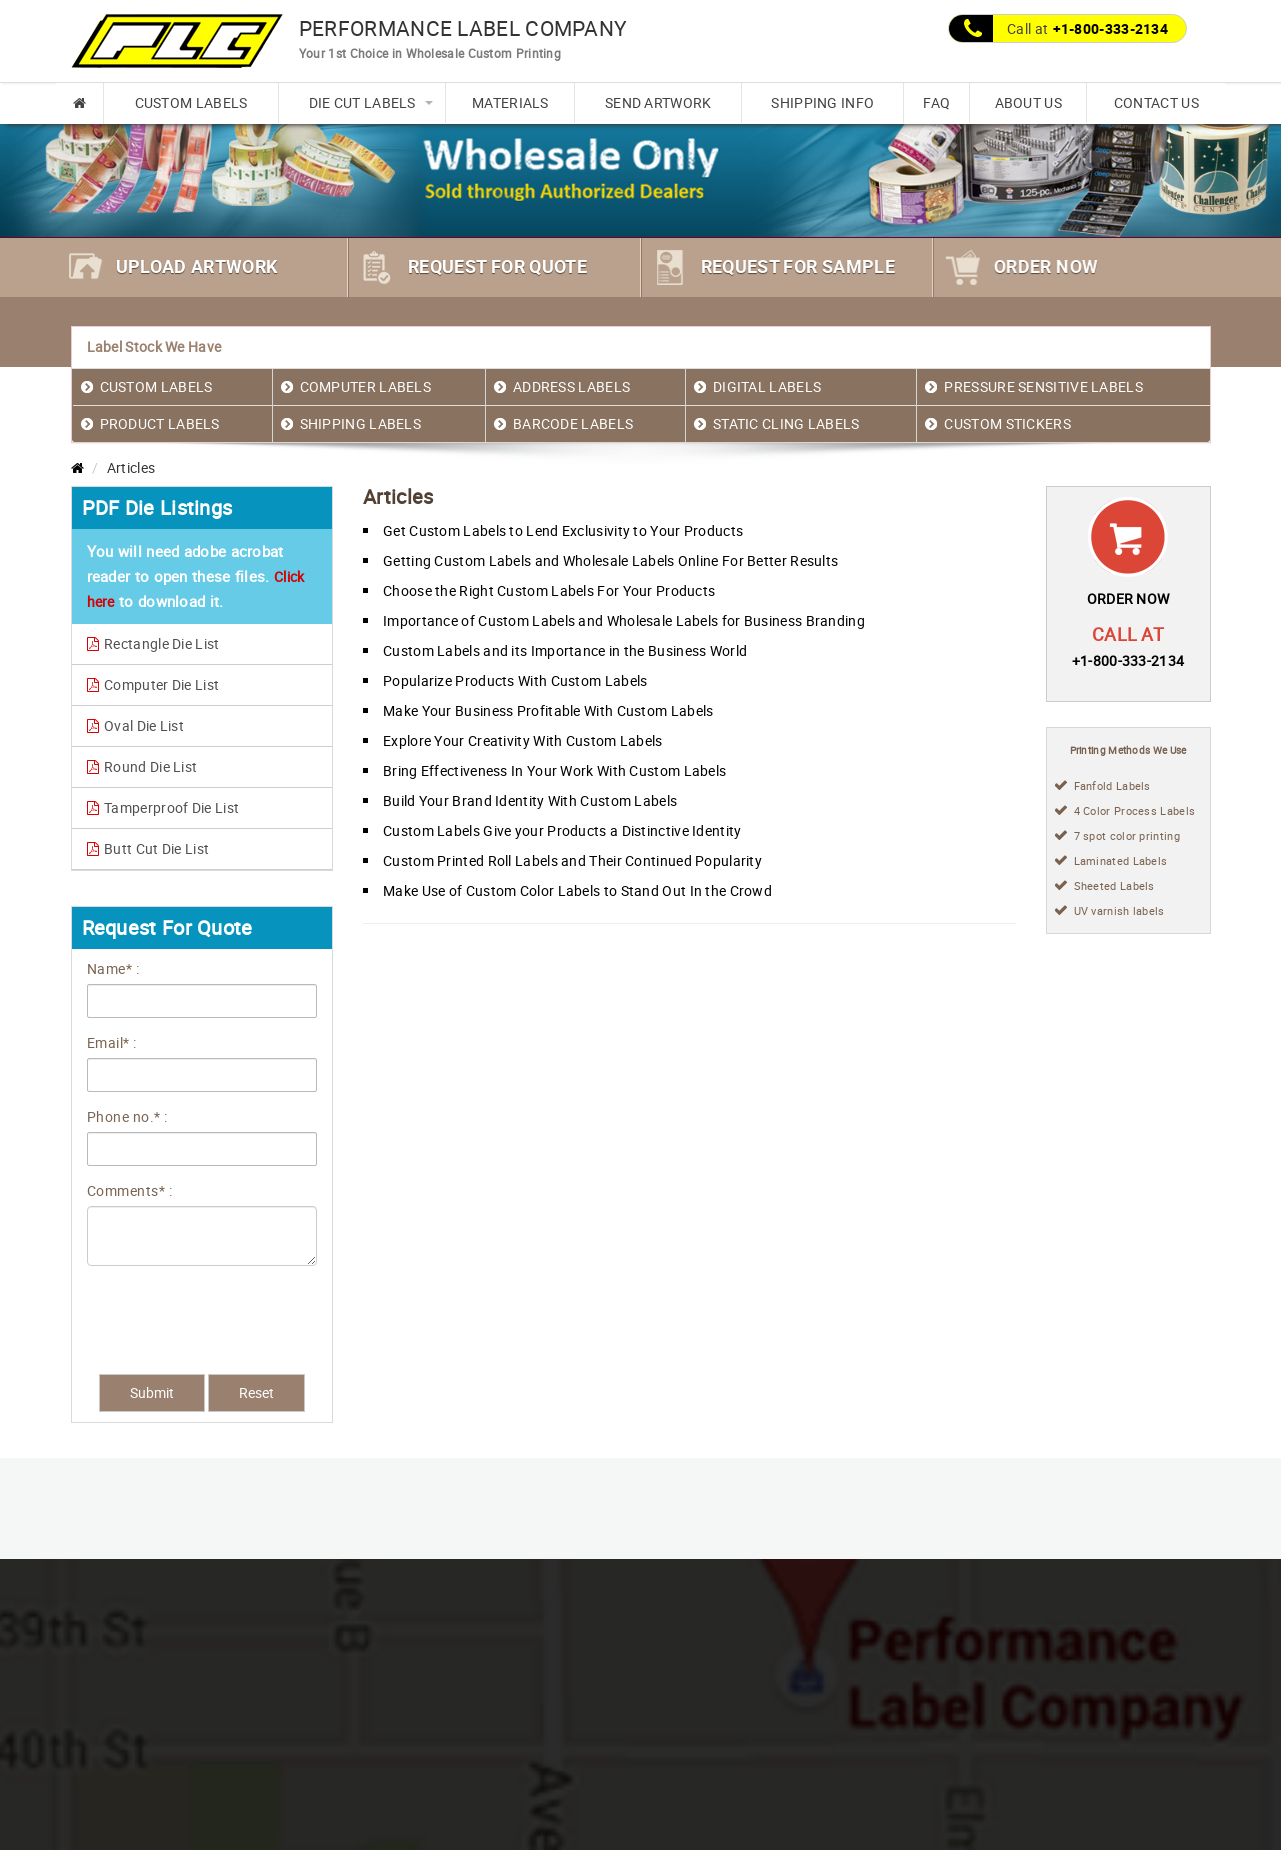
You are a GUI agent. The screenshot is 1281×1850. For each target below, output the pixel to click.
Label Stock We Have (154, 346)
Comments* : (130, 1190)
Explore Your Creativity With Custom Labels (523, 740)
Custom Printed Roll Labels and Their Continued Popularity (572, 860)
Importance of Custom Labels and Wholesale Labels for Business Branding (624, 620)
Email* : (112, 1042)
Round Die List (142, 766)
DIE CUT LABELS (362, 102)
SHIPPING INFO (822, 102)
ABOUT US (1028, 102)
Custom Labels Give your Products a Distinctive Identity (562, 830)
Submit (152, 1392)
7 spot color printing (1127, 835)
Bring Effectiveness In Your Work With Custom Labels (554, 770)
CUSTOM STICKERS (1007, 423)
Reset (256, 1392)
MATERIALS (510, 102)
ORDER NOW (1128, 598)
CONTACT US (1156, 102)
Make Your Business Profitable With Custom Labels (548, 710)
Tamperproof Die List (163, 807)
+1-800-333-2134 (1110, 28)
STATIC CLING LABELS (786, 423)
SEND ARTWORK (658, 102)
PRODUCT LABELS (160, 423)
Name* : (113, 968)
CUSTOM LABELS (191, 102)
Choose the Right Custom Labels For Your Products (549, 590)
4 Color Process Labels (1135, 810)
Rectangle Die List (153, 643)
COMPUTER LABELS (366, 386)
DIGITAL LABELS (767, 386)
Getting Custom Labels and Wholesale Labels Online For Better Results (610, 560)
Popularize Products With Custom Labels (515, 680)
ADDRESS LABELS (571, 386)
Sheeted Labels (1114, 885)
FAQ (936, 102)
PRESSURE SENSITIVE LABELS (1043, 386)
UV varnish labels (1119, 910)
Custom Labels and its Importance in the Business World (565, 650)
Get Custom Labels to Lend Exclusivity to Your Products (563, 530)
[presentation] (201, 1310)
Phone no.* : (127, 1116)
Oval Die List (136, 725)
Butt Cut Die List (148, 848)
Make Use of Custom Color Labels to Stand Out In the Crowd (577, 890)
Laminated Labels (1121, 860)
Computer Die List (153, 684)
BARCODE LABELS (573, 423)
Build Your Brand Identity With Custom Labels (530, 800)
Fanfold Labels (1112, 785)
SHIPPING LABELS (361, 423)
